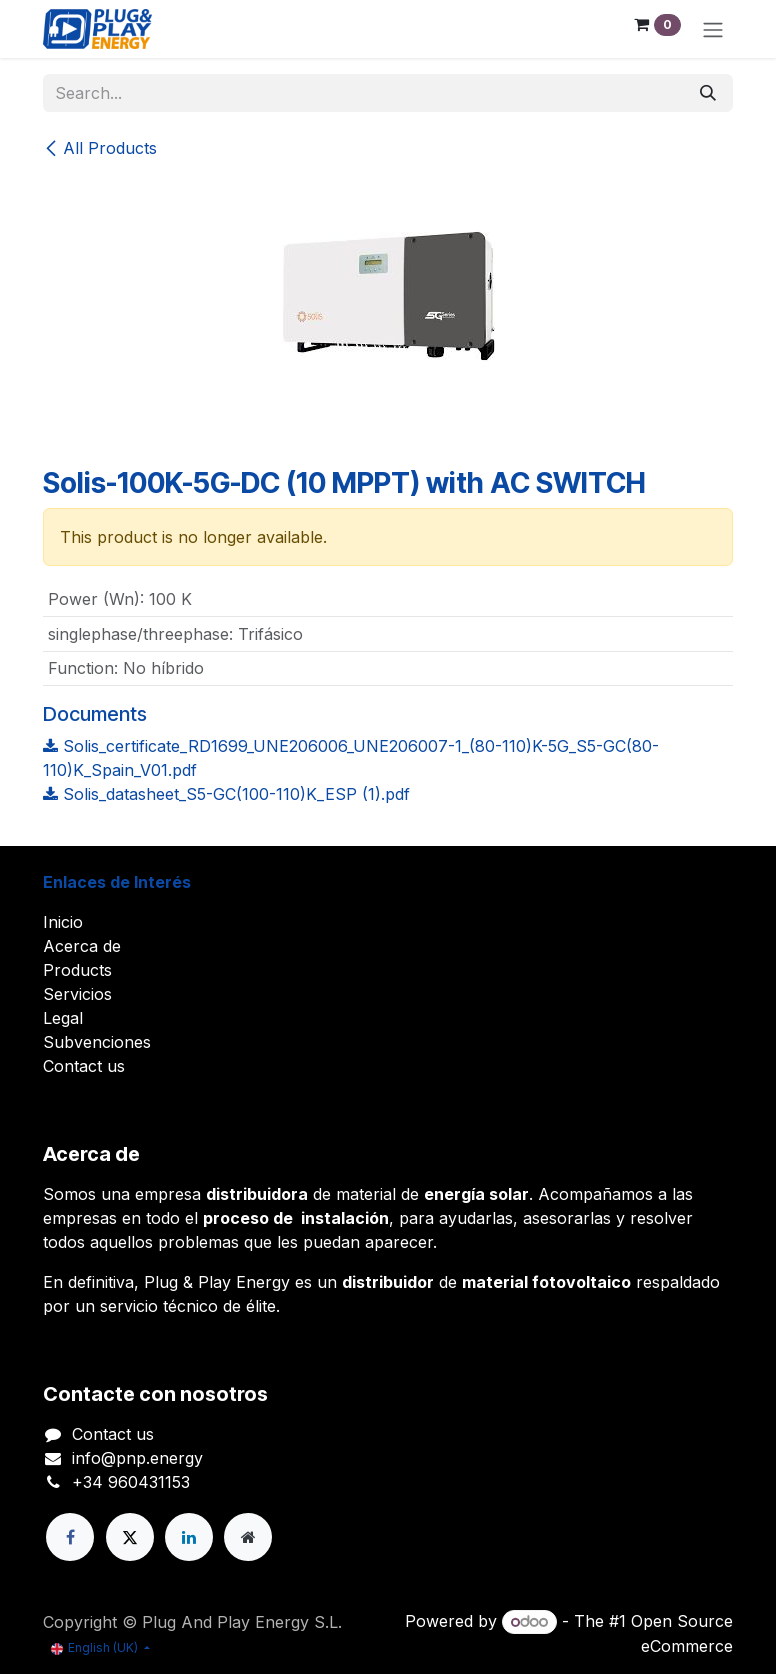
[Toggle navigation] (713, 29)
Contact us (84, 1066)
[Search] (708, 93)
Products (77, 970)
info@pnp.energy (137, 1458)
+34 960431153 (131, 1482)
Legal (63, 1018)
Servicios (77, 994)
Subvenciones (97, 1042)
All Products (100, 148)
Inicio (63, 922)
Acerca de (82, 946)
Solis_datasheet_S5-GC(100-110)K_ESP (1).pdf (226, 794)
